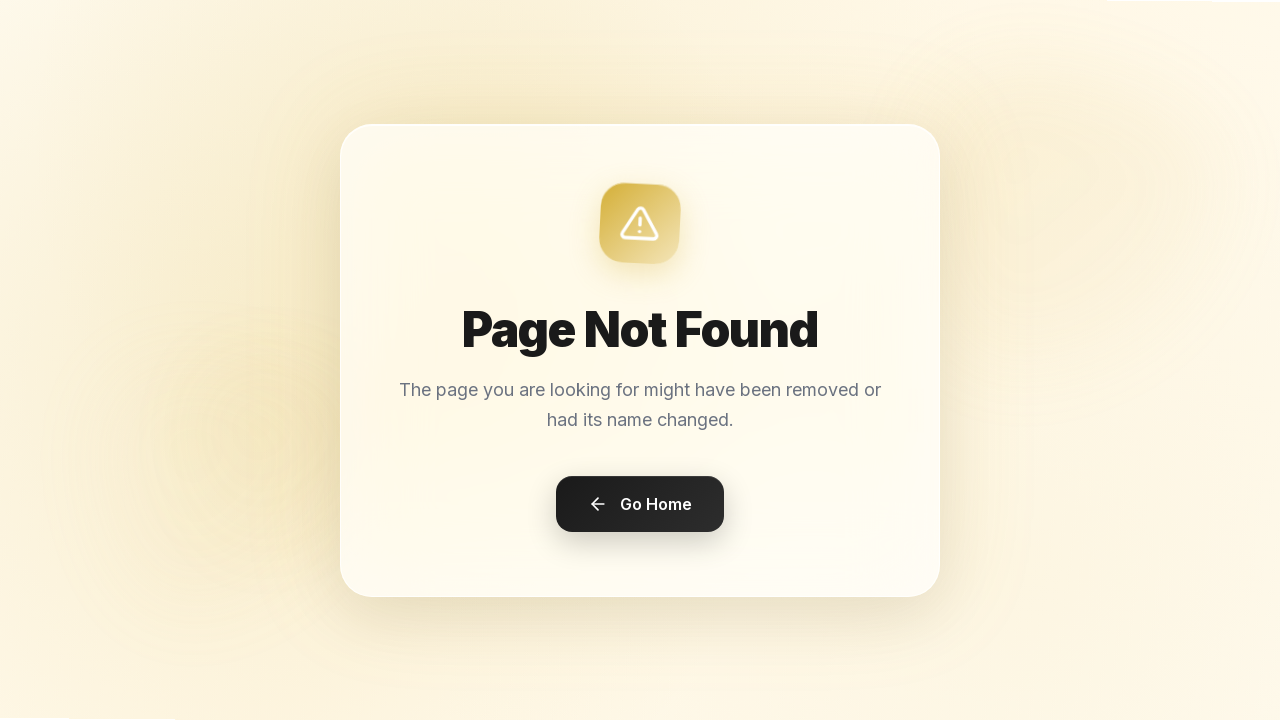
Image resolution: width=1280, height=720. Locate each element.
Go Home (640, 503)
